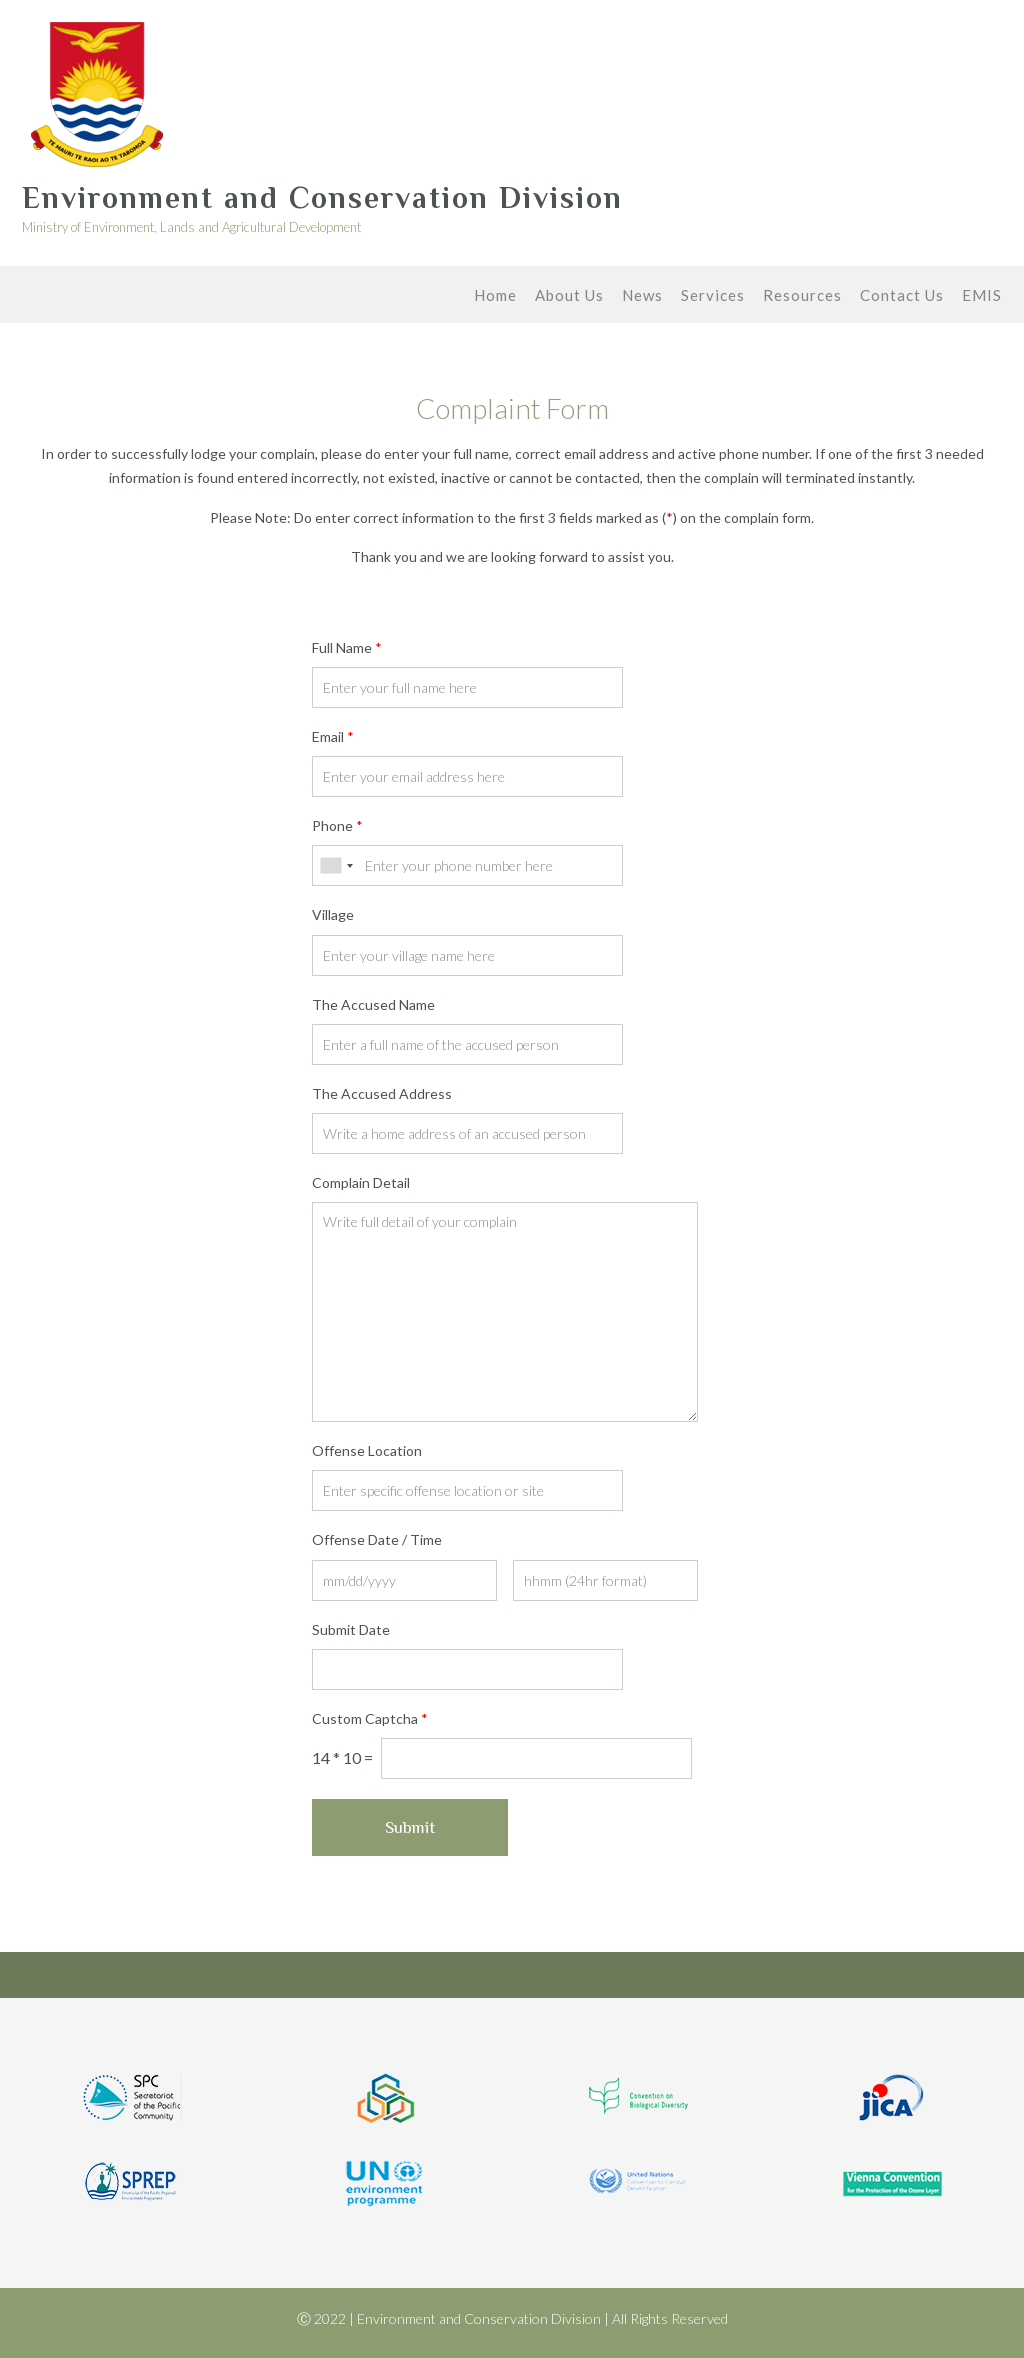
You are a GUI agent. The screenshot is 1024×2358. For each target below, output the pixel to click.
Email (333, 736)
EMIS (982, 296)
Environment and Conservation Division (322, 198)
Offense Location (367, 1450)
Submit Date (351, 1629)
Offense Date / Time (377, 1539)
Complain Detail (361, 1182)
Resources (802, 296)
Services (713, 296)
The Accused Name (373, 1004)
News (642, 296)
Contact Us (902, 296)
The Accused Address (382, 1093)
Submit (410, 1827)
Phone (337, 825)
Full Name (347, 647)
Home (495, 296)
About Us (569, 296)
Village (333, 914)
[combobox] (336, 865)
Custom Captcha (370, 1718)
